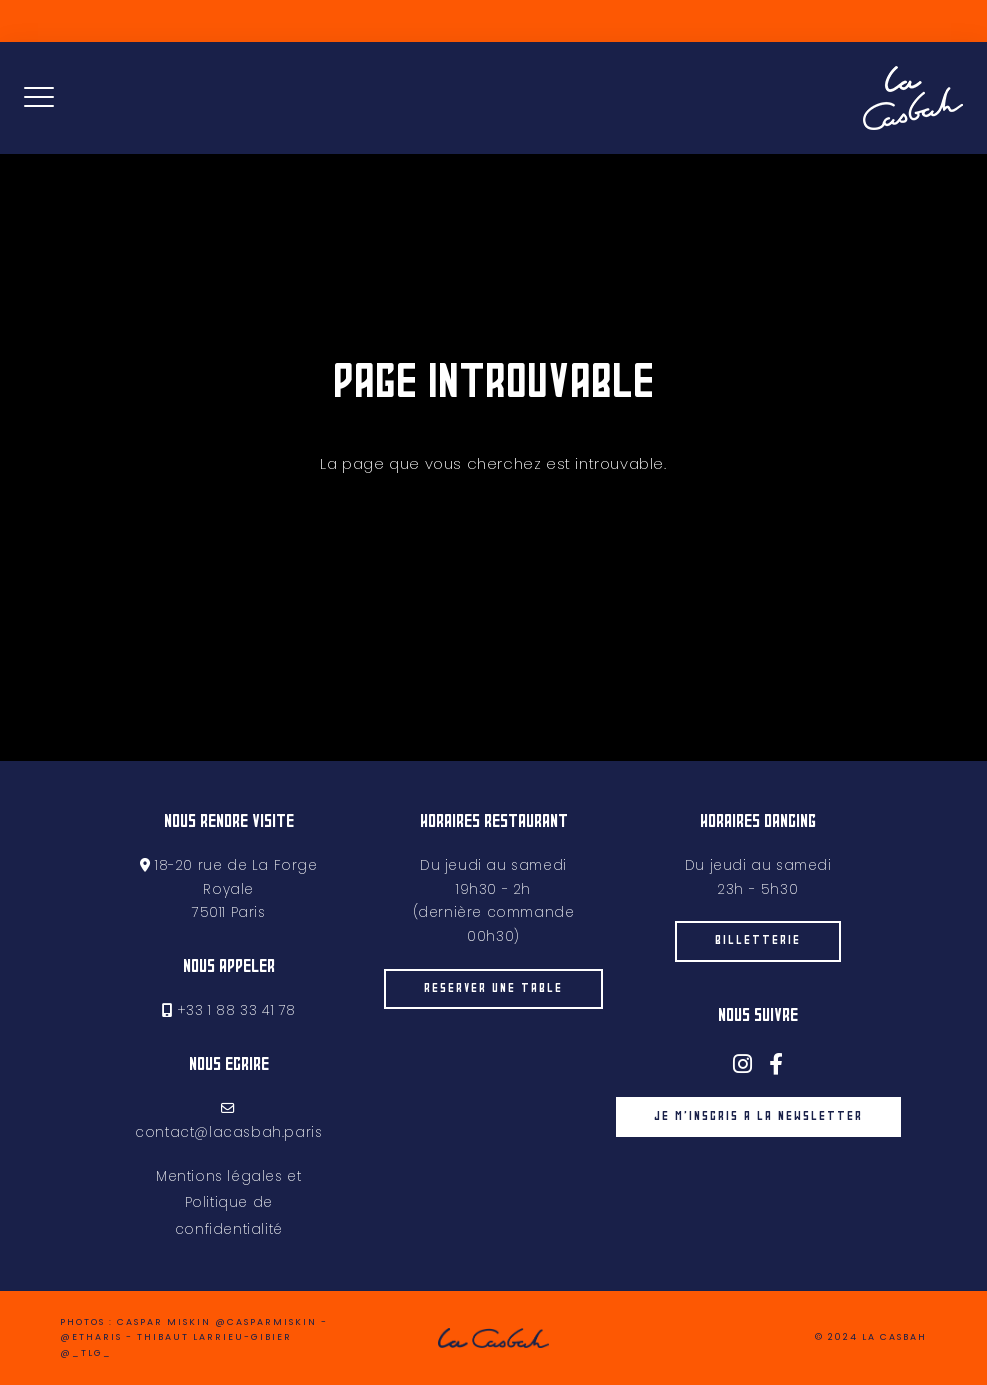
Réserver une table (493, 1016)
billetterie (758, 941)
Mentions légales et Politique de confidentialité (228, 1203)
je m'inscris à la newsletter (758, 1117)
